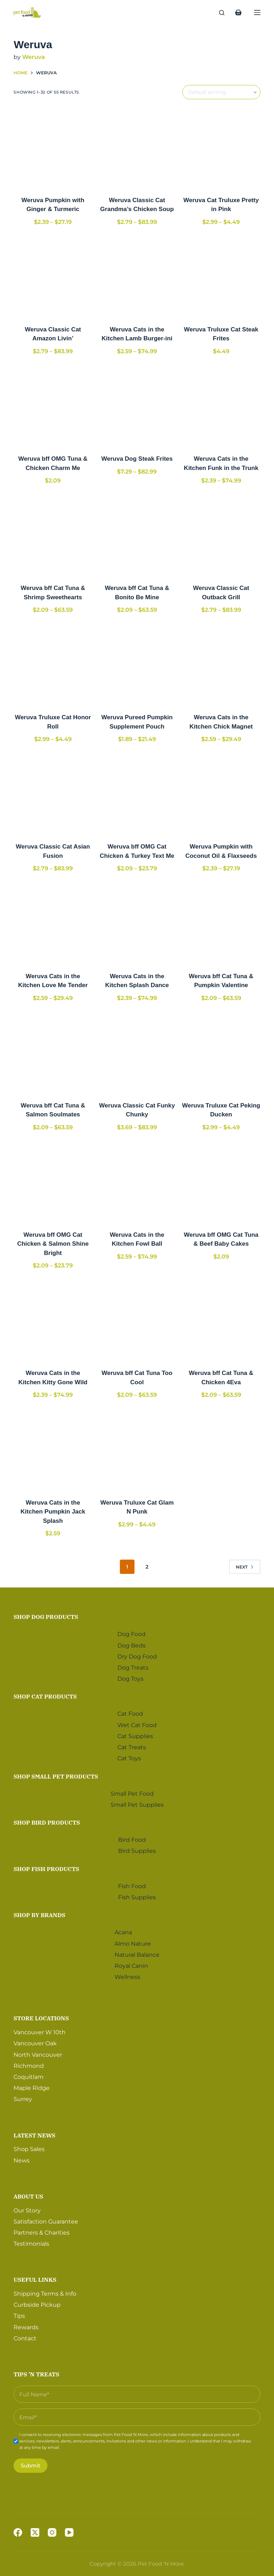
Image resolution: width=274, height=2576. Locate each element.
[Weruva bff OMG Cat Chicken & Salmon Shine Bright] (53, 1182)
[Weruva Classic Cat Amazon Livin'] (53, 276)
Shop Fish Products (46, 1866)
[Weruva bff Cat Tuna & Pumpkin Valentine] (221, 923)
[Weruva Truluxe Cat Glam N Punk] (137, 1450)
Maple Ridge (32, 2085)
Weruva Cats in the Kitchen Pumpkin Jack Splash (53, 1511)
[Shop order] (221, 92)
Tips (19, 2314)
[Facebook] (18, 2532)
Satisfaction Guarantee (46, 2219)
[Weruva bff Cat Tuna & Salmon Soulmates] (53, 1053)
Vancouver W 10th (40, 2030)
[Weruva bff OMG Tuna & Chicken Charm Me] (53, 406)
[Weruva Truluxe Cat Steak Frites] (221, 276)
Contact (25, 2336)
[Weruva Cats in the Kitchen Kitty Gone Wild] (53, 1320)
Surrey (23, 2097)
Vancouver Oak (35, 2041)
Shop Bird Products (47, 1820)
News (22, 2158)
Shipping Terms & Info (45, 2291)
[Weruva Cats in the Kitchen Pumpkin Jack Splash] (53, 1450)
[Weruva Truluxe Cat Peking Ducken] (221, 1053)
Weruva (33, 57)
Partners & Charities (42, 2230)
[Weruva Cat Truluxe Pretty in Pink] (221, 147)
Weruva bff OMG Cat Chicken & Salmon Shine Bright (52, 1243)
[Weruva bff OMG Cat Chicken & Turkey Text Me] (137, 794)
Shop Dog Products (46, 1614)
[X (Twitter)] (35, 2532)
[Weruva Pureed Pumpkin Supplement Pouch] (137, 665)
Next (245, 1567)
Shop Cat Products (45, 1694)
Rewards (26, 2325)
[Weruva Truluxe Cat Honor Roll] (53, 665)
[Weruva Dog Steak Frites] (137, 406)
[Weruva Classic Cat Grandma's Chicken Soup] (137, 147)
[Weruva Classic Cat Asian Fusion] (53, 794)
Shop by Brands (39, 1912)
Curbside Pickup (37, 2302)
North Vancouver (38, 2052)
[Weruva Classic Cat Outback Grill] (221, 535)
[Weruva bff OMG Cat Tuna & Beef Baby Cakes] (221, 1182)
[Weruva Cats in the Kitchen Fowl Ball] (137, 1182)
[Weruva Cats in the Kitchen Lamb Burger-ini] (137, 276)
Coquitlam (29, 2074)
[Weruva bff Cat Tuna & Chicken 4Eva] (221, 1320)
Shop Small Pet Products (56, 1774)
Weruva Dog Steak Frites (137, 458)
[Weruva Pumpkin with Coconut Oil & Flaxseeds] (221, 794)
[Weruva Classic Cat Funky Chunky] (137, 1053)
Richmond (29, 2063)
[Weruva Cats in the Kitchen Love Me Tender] (53, 923)
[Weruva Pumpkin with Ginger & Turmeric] (53, 147)
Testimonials (31, 2241)
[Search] (221, 12)
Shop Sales (29, 2147)
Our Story (27, 2208)
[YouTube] (69, 2532)
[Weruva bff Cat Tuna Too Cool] (137, 1320)
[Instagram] (52, 2532)
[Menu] (257, 12)
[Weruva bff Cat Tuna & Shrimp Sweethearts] (53, 535)
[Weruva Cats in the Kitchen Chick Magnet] (221, 665)
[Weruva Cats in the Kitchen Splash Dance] (137, 923)
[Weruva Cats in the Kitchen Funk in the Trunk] (221, 406)
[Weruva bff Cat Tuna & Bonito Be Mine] (137, 535)
